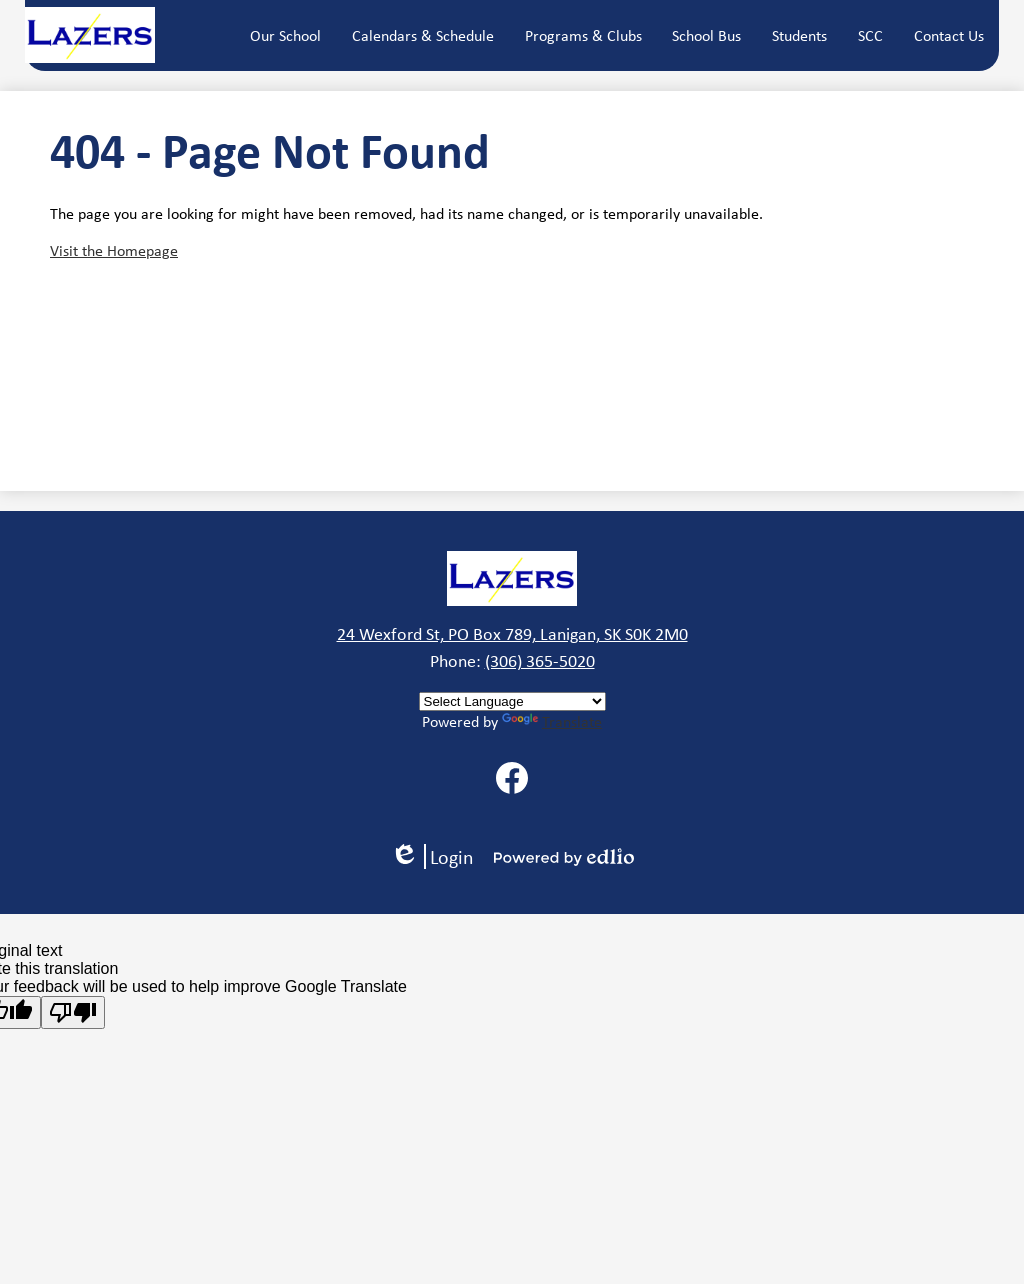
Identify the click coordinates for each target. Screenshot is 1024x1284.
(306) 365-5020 (540, 661)
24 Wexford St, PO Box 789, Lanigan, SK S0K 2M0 (512, 634)
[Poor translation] (73, 1012)
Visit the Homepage (114, 250)
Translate (552, 721)
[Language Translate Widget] (512, 701)
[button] (285, 35)
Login (432, 856)
